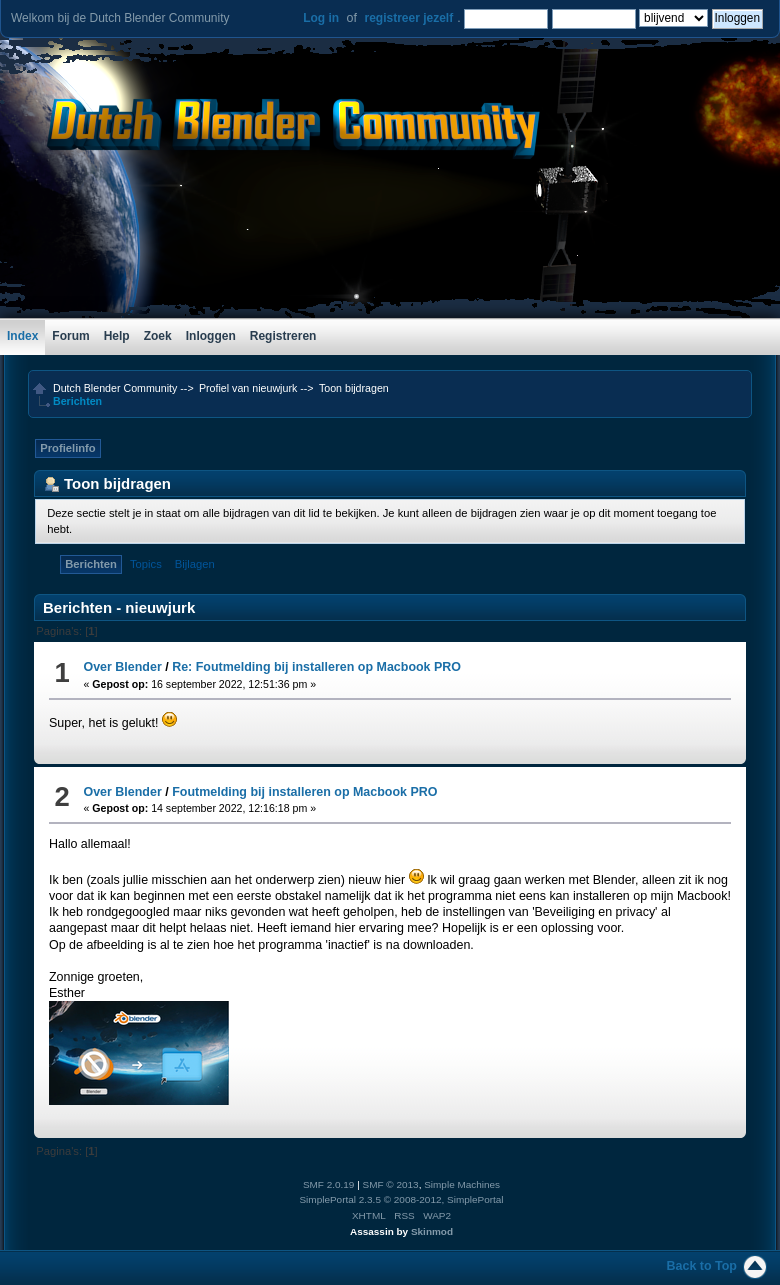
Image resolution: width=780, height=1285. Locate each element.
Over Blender (122, 667)
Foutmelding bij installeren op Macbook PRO (304, 792)
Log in (321, 18)
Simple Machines (462, 1184)
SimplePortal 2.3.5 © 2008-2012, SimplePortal (401, 1199)
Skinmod (432, 1231)
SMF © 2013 (391, 1184)
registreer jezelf (408, 18)
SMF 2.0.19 (329, 1184)
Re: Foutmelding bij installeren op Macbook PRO (316, 667)
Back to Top (702, 1266)
